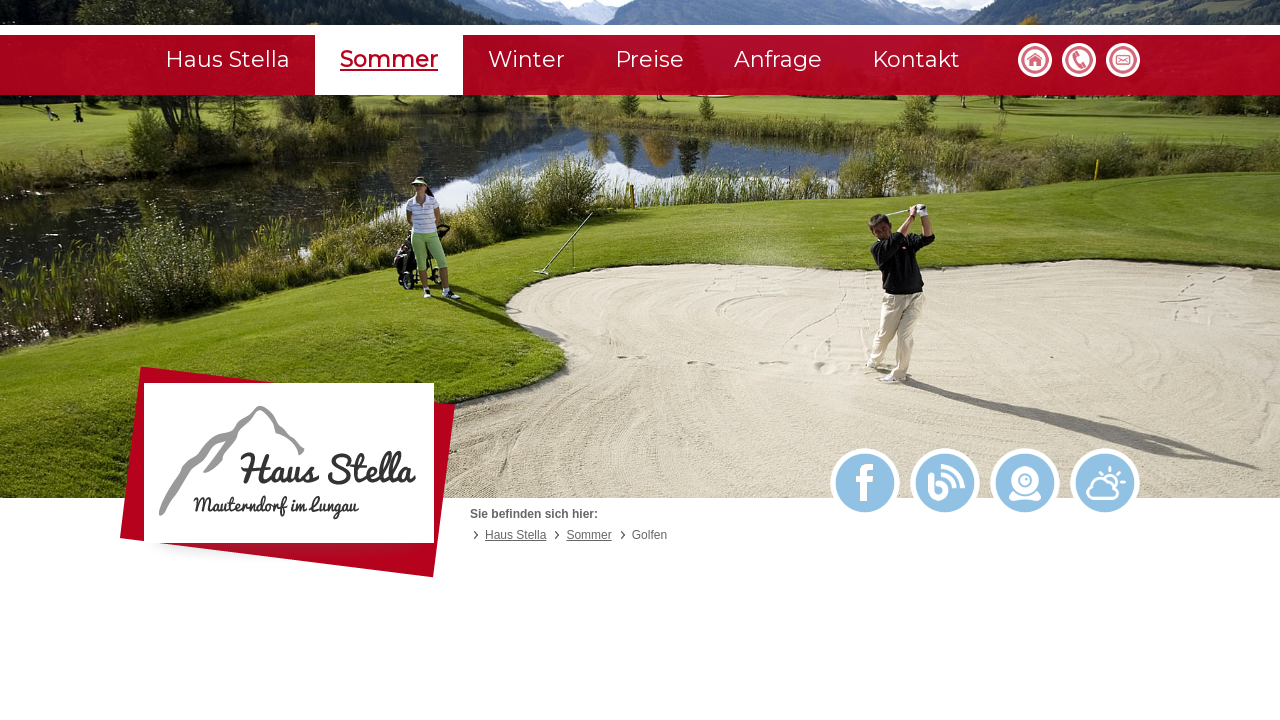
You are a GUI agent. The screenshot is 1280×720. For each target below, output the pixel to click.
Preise (649, 59)
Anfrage (778, 59)
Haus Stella (227, 59)
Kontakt (916, 59)
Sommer (389, 59)
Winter (526, 59)
